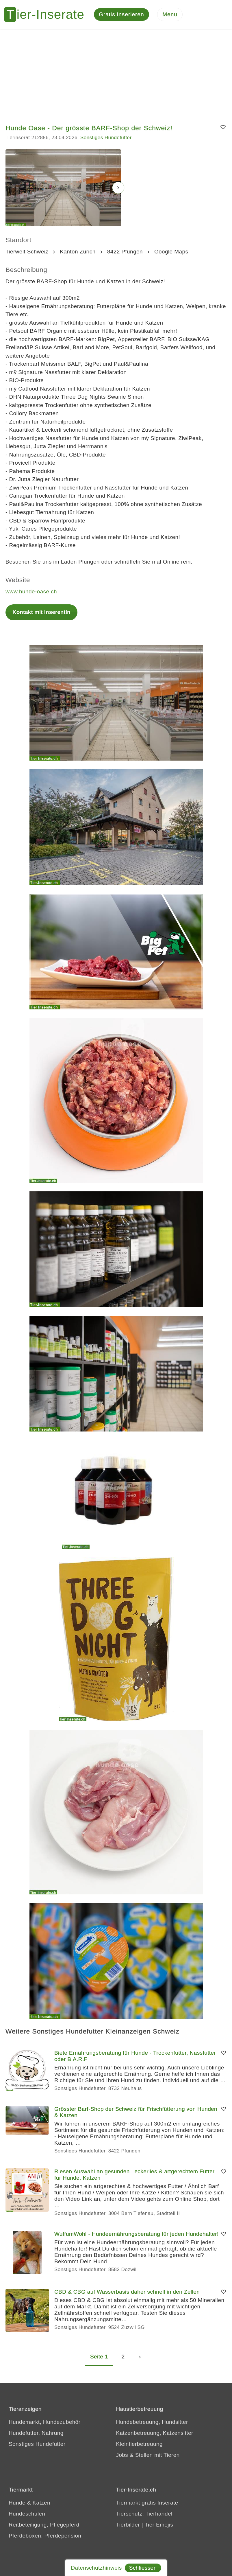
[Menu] (170, 14)
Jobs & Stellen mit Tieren (148, 2455)
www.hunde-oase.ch (31, 591)
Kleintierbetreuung (139, 2444)
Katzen (41, 2503)
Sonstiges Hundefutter (106, 137)
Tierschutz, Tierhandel (144, 2514)
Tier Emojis (159, 2525)
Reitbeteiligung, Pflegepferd (44, 2525)
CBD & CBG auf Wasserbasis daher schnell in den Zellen (127, 2292)
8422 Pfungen (125, 252)
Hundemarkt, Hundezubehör (44, 2422)
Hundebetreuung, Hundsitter (152, 2422)
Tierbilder (128, 2525)
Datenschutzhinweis (96, 2568)
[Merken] (223, 127)
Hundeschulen (27, 2514)
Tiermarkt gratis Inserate (147, 2503)
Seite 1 (99, 2357)
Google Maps (171, 252)
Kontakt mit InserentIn (41, 612)
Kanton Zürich (78, 252)
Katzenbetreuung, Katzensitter (154, 2433)
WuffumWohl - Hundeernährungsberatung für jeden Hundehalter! (136, 2234)
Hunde (17, 2503)
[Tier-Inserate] (47, 14)
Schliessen (143, 2568)
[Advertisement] (116, 72)
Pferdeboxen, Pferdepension (45, 2536)
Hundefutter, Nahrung (36, 2433)
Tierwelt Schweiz (26, 252)
